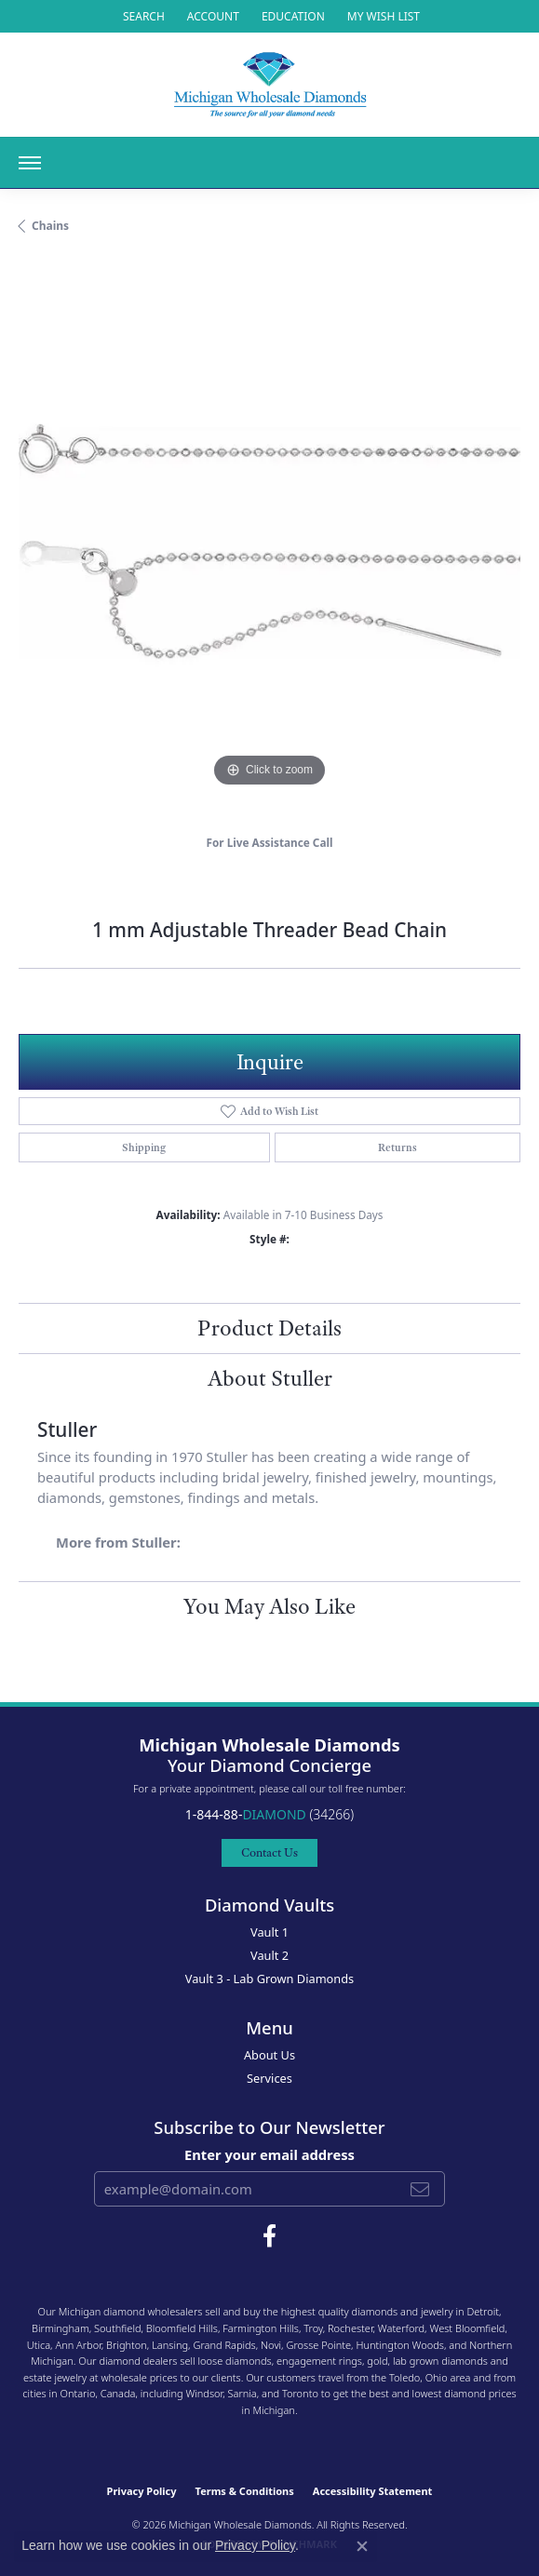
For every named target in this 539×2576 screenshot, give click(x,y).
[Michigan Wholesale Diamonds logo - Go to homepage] (270, 84)
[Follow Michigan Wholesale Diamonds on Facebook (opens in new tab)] (269, 2236)
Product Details (269, 1328)
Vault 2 (269, 1955)
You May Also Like (269, 1606)
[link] (291, 16)
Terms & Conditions (244, 2491)
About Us (269, 2054)
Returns (397, 1147)
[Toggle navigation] (30, 163)
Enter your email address (269, 2154)
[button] (142, 16)
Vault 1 (269, 1932)
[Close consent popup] (362, 2546)
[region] (269, 541)
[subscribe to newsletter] (420, 2189)
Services (269, 2078)
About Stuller (270, 1378)
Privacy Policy (142, 2491)
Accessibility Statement (373, 2491)
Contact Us (269, 1852)
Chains (50, 226)
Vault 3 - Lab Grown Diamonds (270, 1978)
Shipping (144, 1147)
